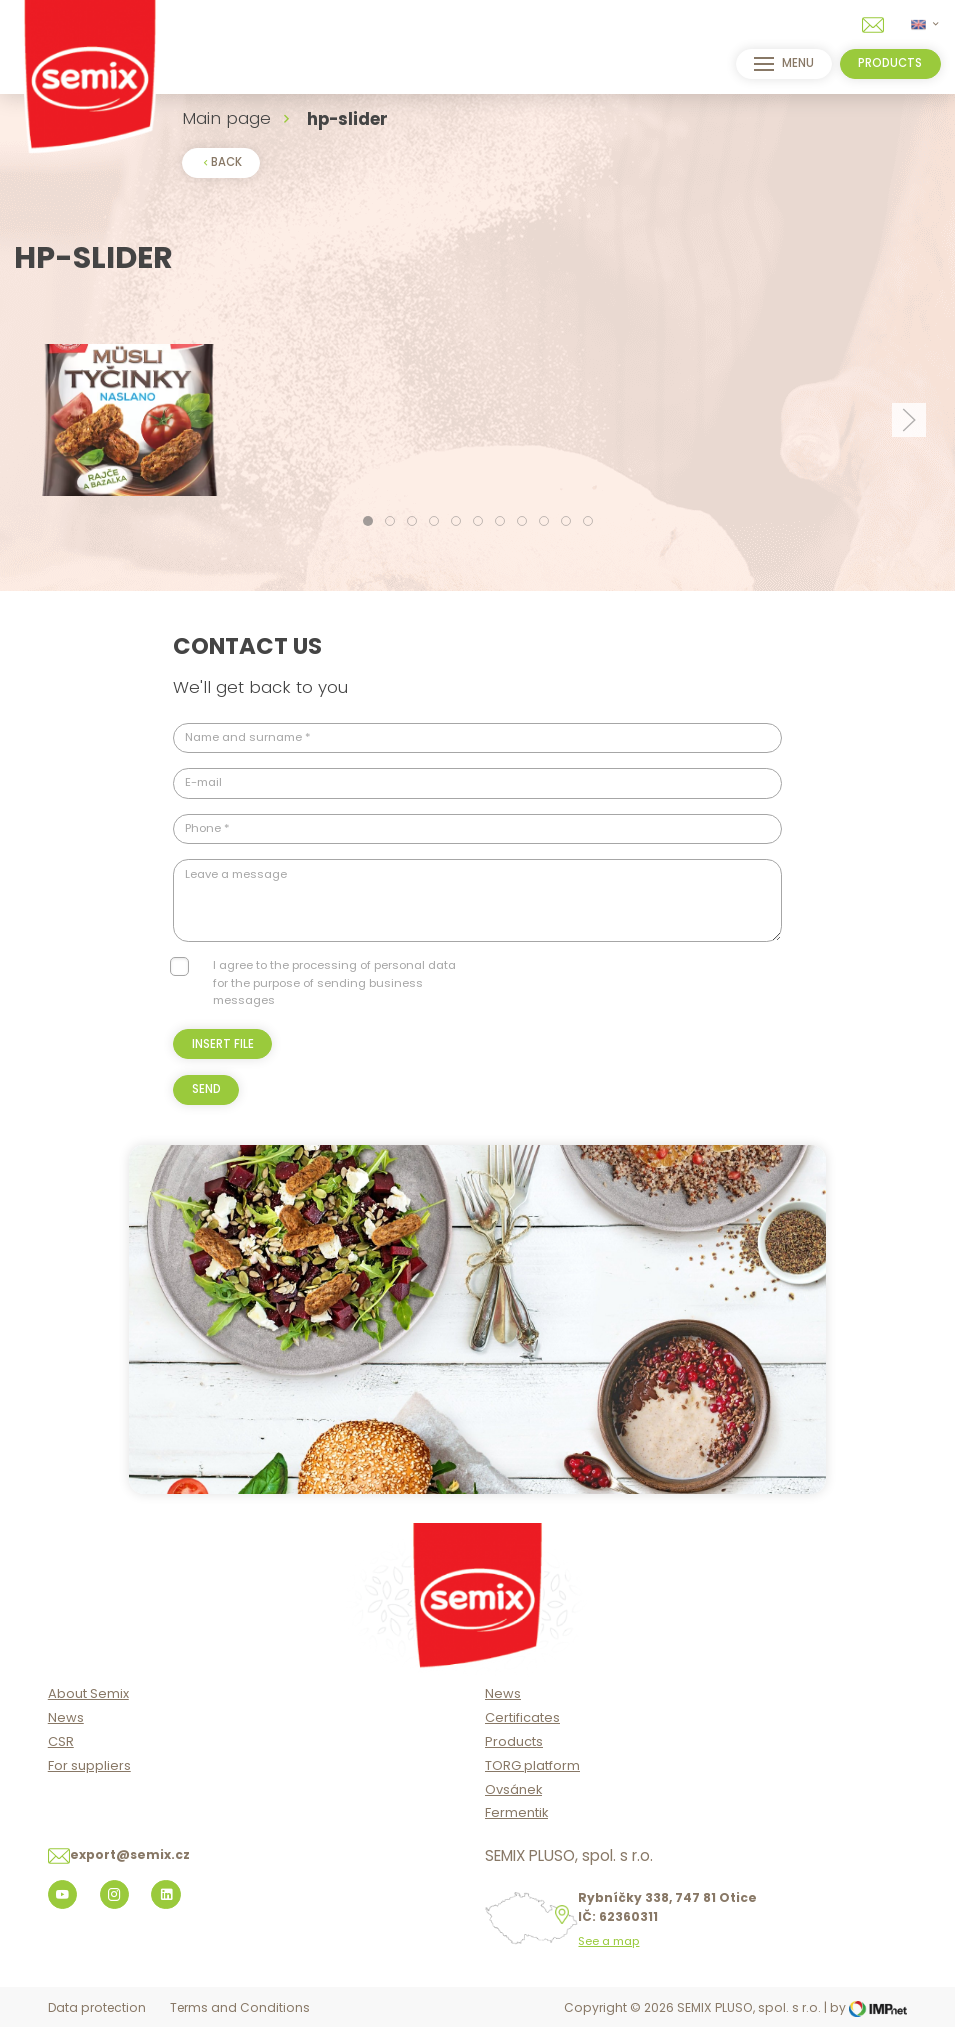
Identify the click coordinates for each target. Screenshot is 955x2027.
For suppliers (89, 1765)
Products (514, 1741)
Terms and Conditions (240, 2007)
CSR (61, 1741)
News (66, 1717)
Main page (226, 118)
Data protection (97, 2007)
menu (784, 64)
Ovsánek (513, 1789)
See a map (608, 1941)
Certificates (522, 1717)
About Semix (88, 1693)
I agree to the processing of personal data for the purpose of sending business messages (334, 982)
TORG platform (532, 1765)
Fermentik (516, 1812)
